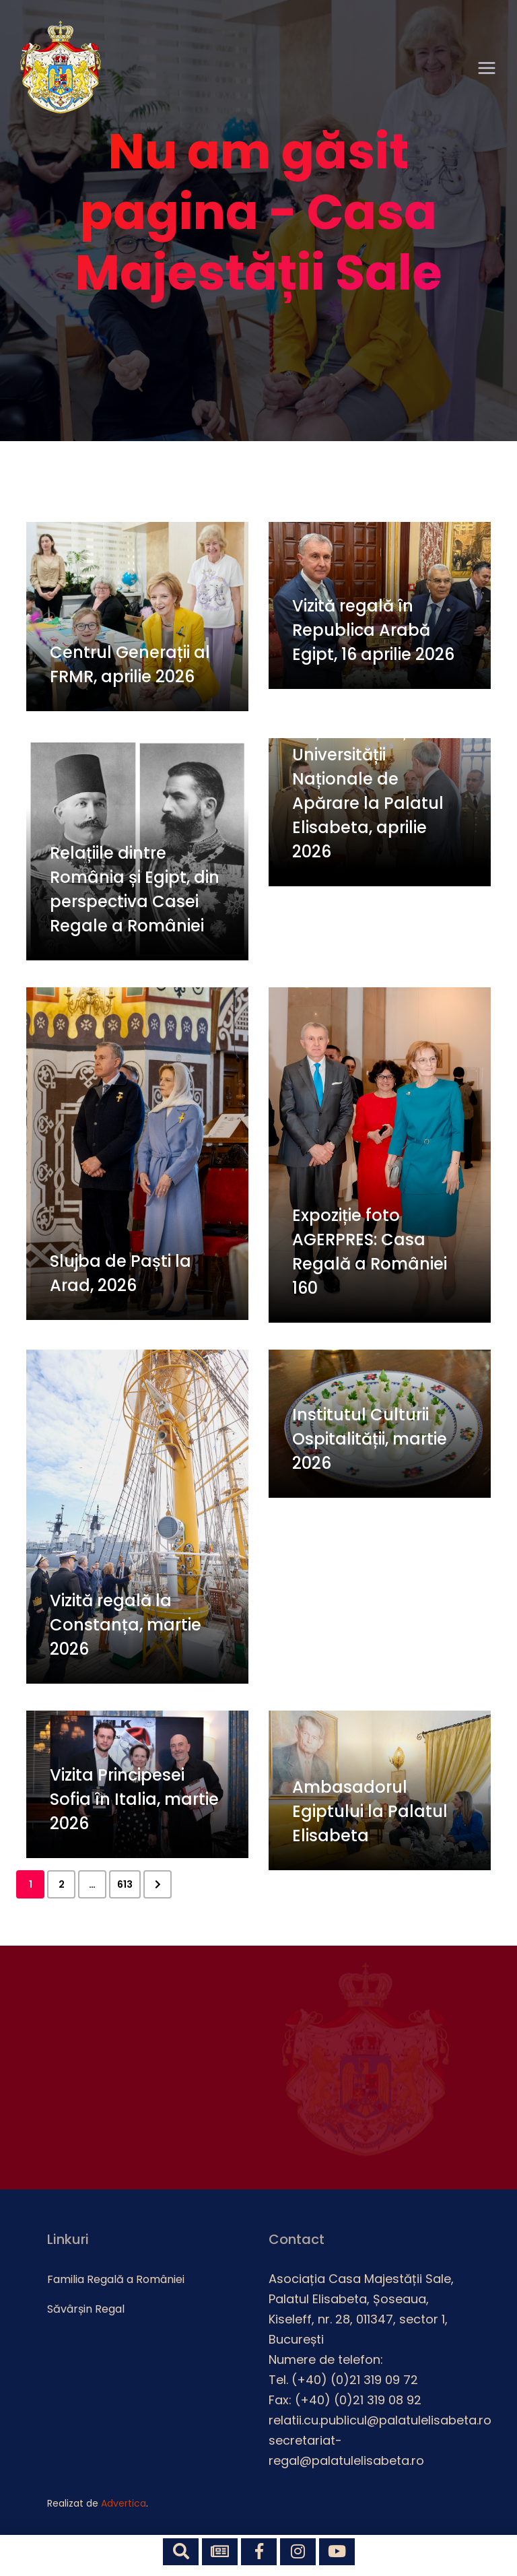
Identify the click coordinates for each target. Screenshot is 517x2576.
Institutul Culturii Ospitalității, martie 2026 (369, 1438)
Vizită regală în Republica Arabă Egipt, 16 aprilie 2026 (373, 630)
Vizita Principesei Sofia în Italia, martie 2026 (134, 1799)
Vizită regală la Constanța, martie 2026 (125, 1624)
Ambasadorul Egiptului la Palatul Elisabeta (370, 1811)
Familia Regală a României (115, 2279)
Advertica (123, 2503)
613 (125, 1884)
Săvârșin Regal (86, 2309)
